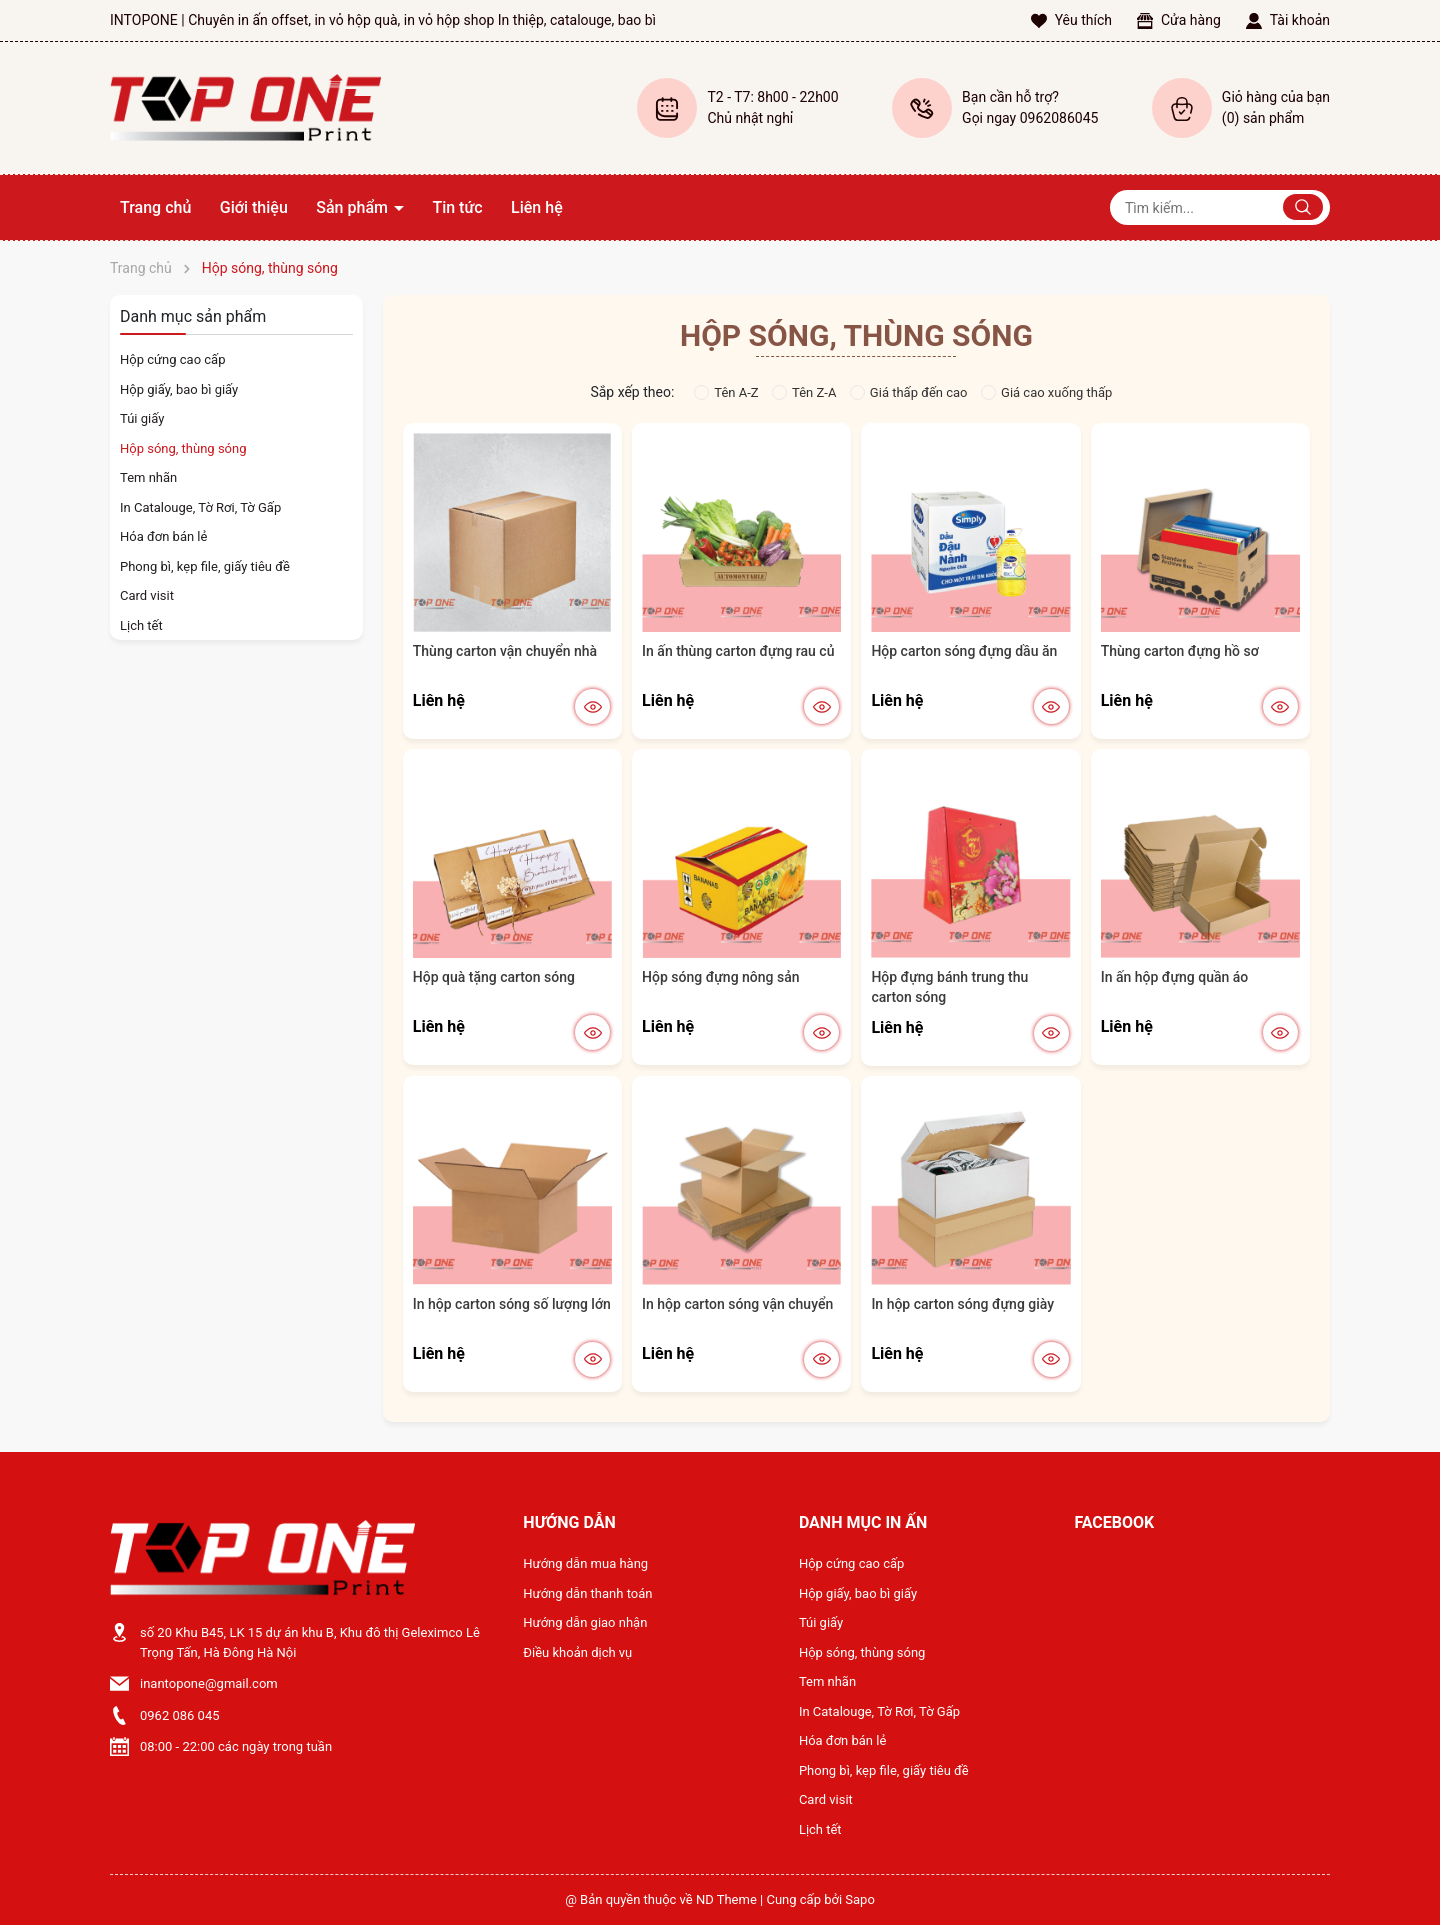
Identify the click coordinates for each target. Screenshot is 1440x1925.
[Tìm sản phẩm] (1220, 207)
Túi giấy (142, 418)
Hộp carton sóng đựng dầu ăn (964, 651)
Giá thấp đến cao (909, 392)
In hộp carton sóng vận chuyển (737, 1304)
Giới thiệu (254, 207)
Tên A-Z (726, 392)
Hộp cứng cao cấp (172, 359)
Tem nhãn (148, 477)
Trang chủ (155, 207)
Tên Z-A (804, 392)
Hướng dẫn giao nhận (585, 1622)
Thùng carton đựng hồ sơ (1180, 651)
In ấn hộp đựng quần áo (1175, 977)
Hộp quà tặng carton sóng (494, 977)
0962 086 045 (180, 1715)
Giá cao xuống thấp (1046, 392)
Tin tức (457, 207)
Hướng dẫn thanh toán (587, 1593)
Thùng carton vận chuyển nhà (505, 651)
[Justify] (1303, 207)
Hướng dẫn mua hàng (585, 1563)
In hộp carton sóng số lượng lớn (512, 1304)
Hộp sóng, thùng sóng (183, 448)
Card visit (147, 595)
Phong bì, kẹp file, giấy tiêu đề (205, 566)
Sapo (860, 1899)
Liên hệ (537, 207)
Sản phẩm (354, 207)
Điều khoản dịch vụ (577, 1652)
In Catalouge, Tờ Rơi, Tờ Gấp (200, 507)
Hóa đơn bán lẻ (163, 536)
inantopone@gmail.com (209, 1683)
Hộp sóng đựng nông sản (720, 977)
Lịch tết (141, 625)
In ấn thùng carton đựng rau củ (738, 651)
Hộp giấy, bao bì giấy (179, 389)
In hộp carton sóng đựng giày (962, 1304)
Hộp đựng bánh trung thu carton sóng (949, 987)
